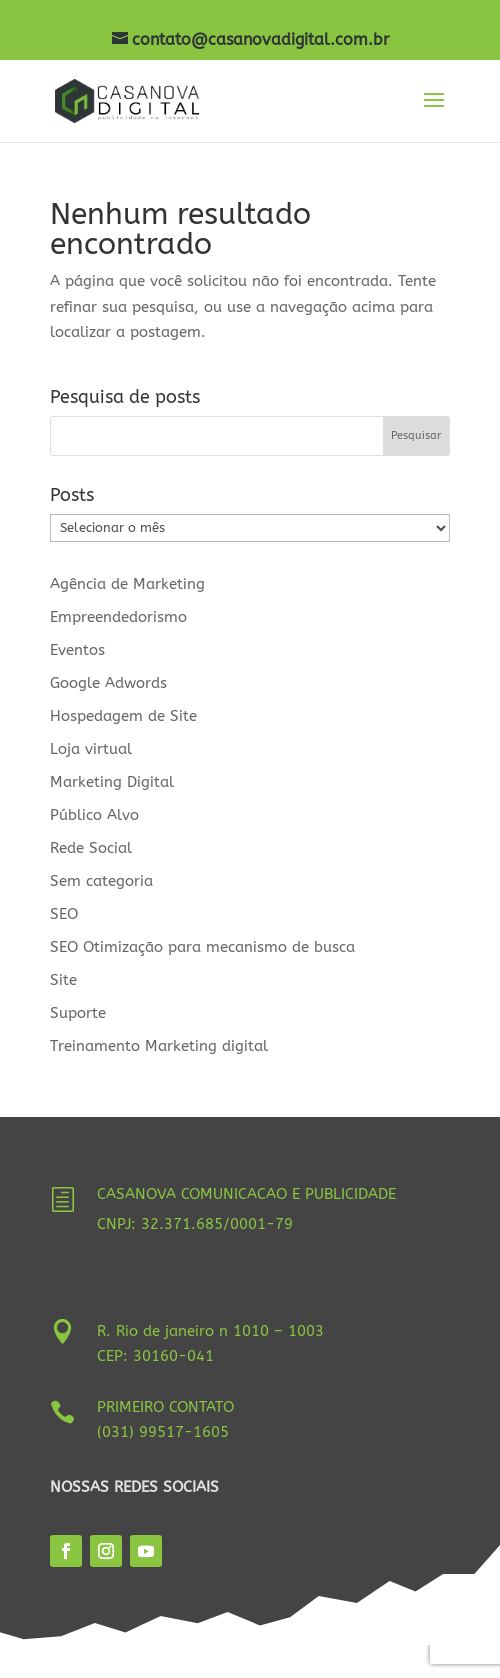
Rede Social (91, 848)
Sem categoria (101, 881)
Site (63, 980)
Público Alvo (94, 815)
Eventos (77, 650)
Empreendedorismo (118, 617)
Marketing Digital (112, 782)
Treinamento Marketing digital (159, 1046)
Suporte (78, 1013)
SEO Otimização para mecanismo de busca (202, 947)
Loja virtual (91, 749)
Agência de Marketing (127, 584)
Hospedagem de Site (123, 716)
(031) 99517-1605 (163, 1432)
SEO (64, 914)
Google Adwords (108, 683)
